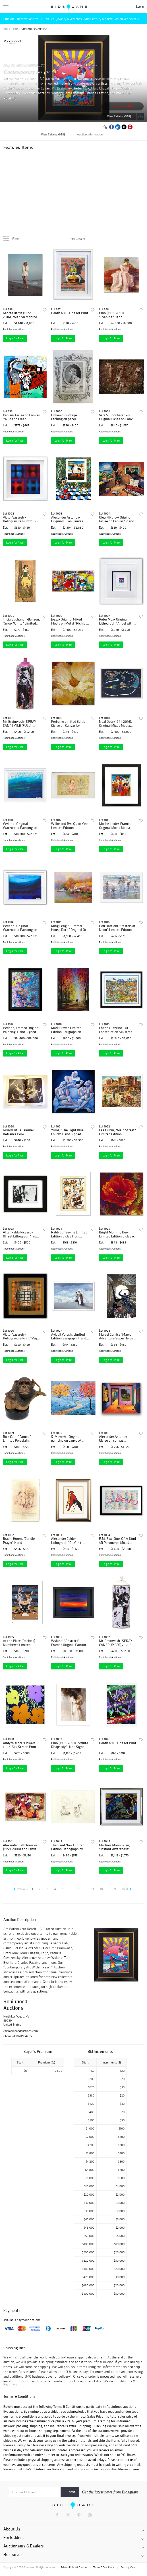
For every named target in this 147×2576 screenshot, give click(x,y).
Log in (140, 6)
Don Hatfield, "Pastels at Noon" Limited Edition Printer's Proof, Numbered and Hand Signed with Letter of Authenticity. (117, 928)
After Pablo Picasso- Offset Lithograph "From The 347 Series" (21, 1234)
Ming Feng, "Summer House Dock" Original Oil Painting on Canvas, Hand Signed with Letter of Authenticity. (70, 928)
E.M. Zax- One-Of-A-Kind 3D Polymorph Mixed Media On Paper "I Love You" (117, 1540)
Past (15, 28)
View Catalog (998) (119, 116)
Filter (15, 239)
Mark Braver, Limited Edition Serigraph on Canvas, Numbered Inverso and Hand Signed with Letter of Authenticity (69, 1030)
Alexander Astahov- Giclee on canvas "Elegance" (113, 1439)
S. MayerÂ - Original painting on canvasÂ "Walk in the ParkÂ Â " (68, 1439)
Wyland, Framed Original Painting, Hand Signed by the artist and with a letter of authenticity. (21, 1030)
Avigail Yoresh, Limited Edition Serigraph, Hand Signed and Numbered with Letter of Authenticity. (68, 1336)
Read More (11, 98)
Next (126, 1889)
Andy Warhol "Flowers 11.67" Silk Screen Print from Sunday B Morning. (21, 1745)
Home (6, 28)
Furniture (47, 19)
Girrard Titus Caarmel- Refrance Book (19, 1132)
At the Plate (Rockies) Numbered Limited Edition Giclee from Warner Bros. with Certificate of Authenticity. (19, 1643)
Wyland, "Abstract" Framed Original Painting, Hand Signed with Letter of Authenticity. (70, 1643)
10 (101, 1889)
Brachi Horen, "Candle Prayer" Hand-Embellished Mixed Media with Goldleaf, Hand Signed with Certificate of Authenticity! (22, 1540)
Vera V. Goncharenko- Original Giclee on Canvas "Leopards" (117, 417)
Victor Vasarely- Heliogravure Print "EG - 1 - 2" (21, 519)
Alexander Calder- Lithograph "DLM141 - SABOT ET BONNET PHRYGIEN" (67, 1540)
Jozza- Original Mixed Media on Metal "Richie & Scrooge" (69, 621)
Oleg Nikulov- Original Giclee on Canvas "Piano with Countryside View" (116, 519)
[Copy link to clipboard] (105, 127)
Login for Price (14, 338)
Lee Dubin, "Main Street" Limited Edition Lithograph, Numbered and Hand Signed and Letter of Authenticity (117, 1132)
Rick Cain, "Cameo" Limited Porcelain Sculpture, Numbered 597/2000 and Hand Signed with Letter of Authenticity (19, 1439)
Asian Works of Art (128, 19)
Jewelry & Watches (69, 19)
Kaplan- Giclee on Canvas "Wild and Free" (21, 417)
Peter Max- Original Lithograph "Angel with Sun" (116, 621)
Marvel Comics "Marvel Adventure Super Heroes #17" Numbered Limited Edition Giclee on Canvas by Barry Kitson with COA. (117, 1336)
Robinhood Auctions (84, 65)
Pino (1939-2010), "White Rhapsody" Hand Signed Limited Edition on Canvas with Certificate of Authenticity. (69, 1745)
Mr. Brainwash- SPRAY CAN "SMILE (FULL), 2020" (19, 723)
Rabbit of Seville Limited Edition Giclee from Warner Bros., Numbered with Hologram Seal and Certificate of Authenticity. (69, 1234)
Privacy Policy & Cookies (74, 2567)
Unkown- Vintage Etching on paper (64, 417)
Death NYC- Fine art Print (69, 313)
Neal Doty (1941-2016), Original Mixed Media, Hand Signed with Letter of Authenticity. (117, 723)
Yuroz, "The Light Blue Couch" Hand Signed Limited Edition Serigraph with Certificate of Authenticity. (70, 1132)
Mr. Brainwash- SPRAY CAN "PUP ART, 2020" (115, 1643)
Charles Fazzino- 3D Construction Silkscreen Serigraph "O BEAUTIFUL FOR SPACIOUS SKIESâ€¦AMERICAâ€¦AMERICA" (118, 1030)
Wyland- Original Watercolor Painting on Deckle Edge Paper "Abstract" (20, 826)
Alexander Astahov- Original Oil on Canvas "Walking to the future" (68, 519)
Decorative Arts (27, 19)
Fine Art (8, 19)
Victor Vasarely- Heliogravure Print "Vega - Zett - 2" (21, 1336)
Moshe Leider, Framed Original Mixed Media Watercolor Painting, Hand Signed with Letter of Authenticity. (117, 826)
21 (114, 1889)
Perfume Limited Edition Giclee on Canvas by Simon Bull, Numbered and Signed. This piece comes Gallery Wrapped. (69, 723)
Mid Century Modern (98, 19)
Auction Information (90, 134)
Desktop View (127, 2567)
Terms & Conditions (103, 2567)
